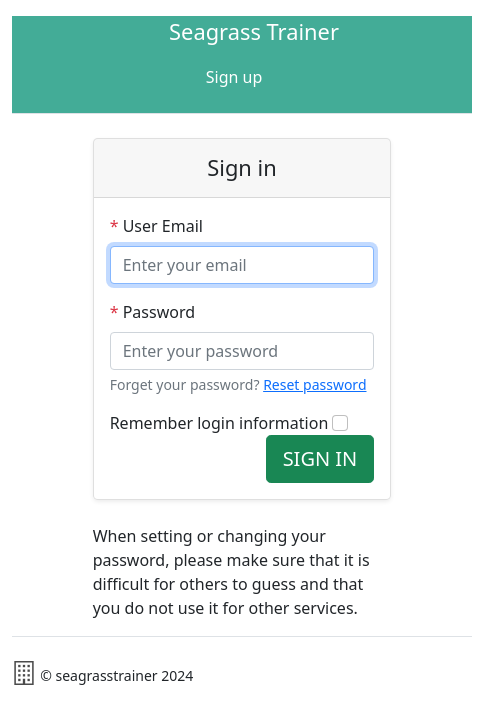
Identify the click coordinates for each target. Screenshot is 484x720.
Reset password (314, 384)
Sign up (234, 77)
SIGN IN (320, 458)
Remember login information (219, 423)
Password (152, 312)
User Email (156, 226)
